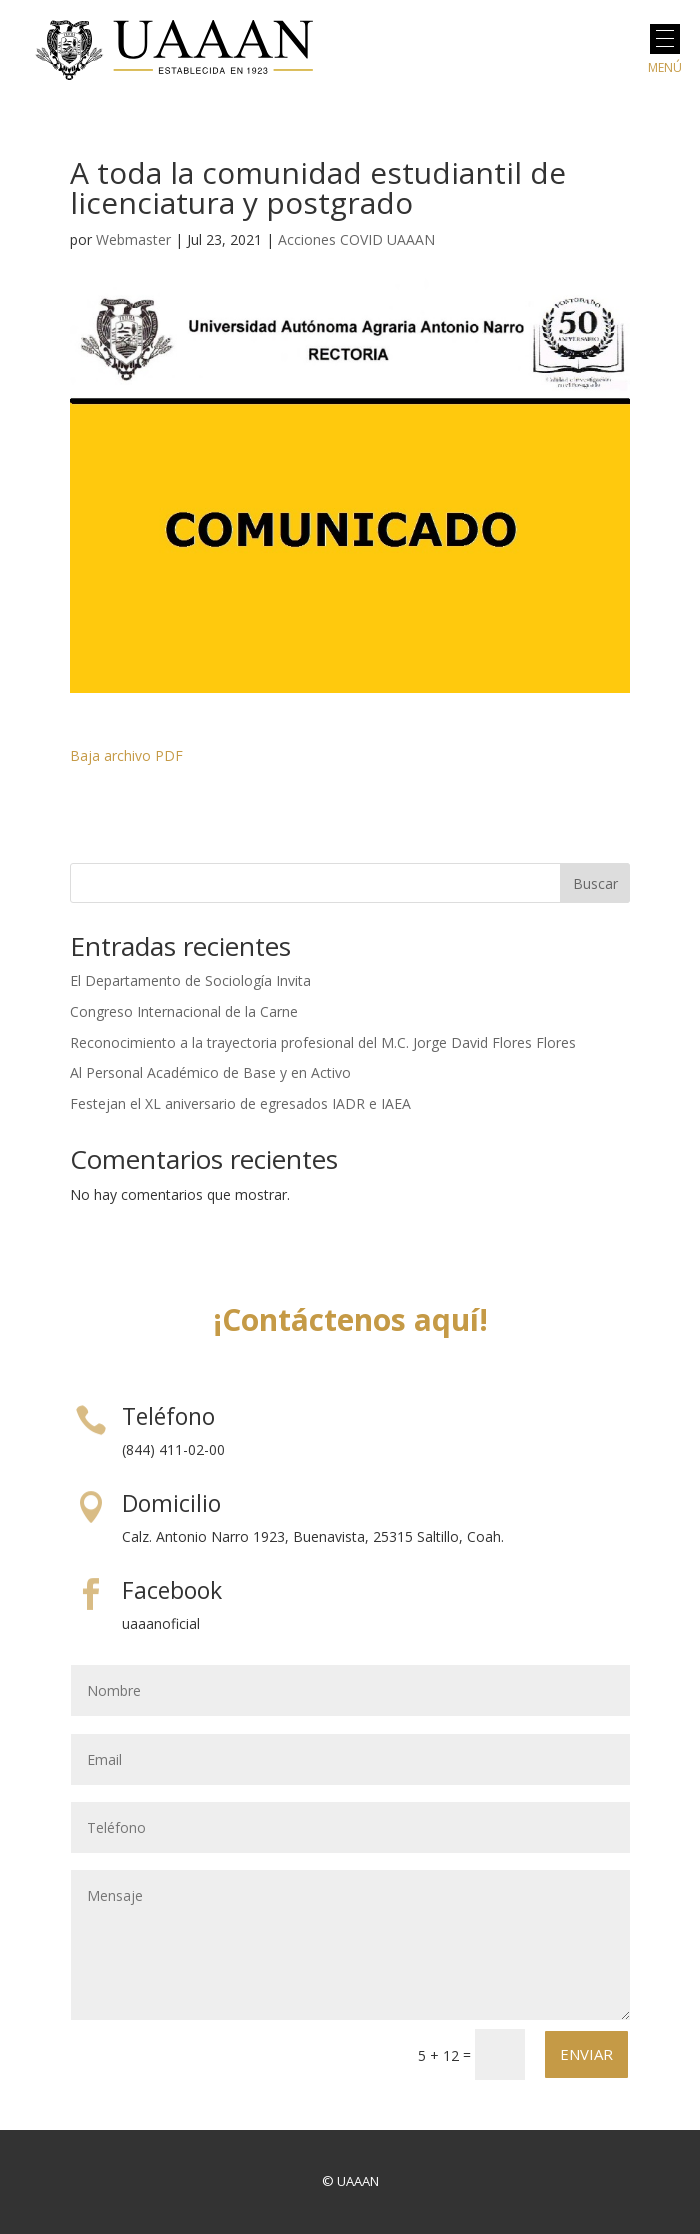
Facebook (172, 1590)
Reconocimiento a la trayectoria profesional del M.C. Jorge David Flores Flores (323, 1042)
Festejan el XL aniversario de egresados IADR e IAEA (240, 1103)
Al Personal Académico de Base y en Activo (210, 1072)
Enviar (586, 2054)
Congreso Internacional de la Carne (184, 1011)
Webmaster (133, 239)
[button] (665, 39)
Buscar (595, 883)
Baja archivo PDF (126, 755)
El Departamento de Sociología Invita (190, 980)
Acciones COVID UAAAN (356, 239)
